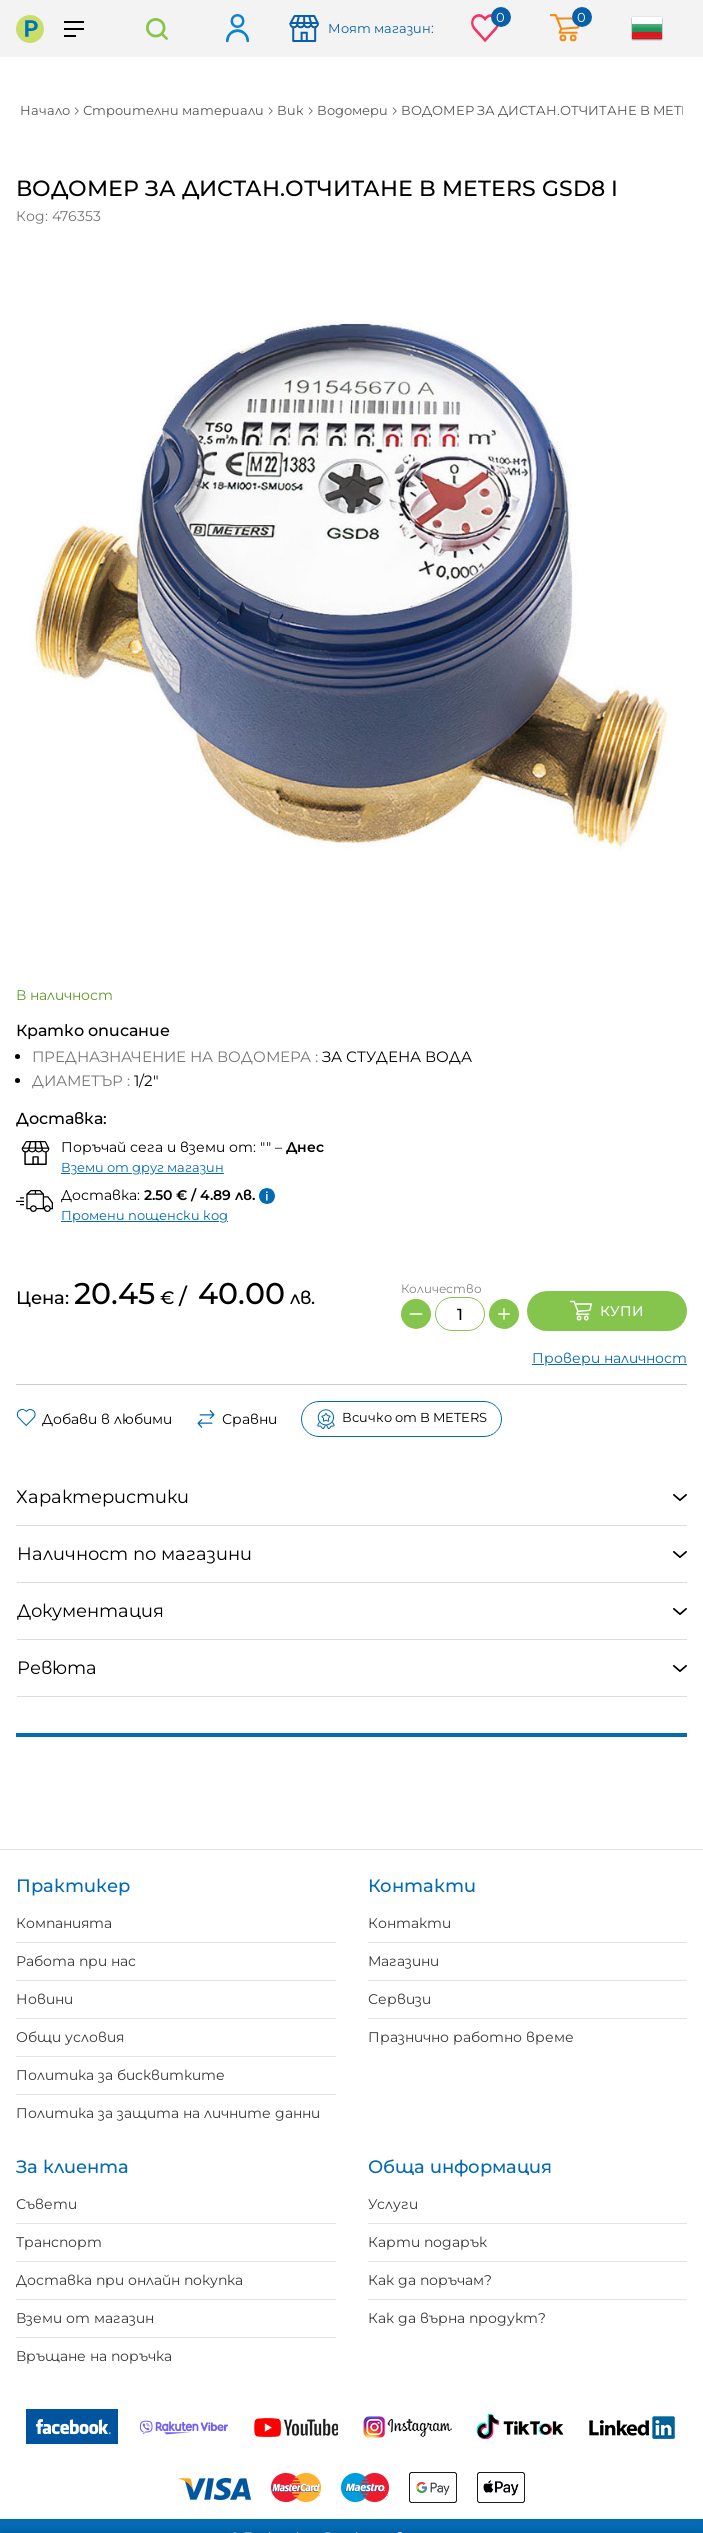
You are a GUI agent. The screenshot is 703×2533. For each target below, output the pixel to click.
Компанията (64, 1923)
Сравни (236, 1419)
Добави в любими (94, 1419)
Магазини (403, 1961)
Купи (607, 1311)
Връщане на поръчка (94, 2356)
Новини (44, 1999)
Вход (236, 29)
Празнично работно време (471, 2037)
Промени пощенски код (144, 1215)
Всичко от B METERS (401, 1419)
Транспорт (59, 2242)
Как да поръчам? (430, 2280)
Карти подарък (427, 2242)
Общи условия (70, 2037)
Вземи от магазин (85, 2318)
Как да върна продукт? (457, 2318)
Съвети (46, 2204)
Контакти (409, 1923)
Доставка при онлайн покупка (129, 2280)
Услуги (393, 2204)
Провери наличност (609, 1358)
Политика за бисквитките (120, 2075)
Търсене (156, 28)
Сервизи (399, 1999)
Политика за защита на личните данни (168, 2113)
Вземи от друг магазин (142, 1167)
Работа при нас (76, 1961)
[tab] (351, 1497)
